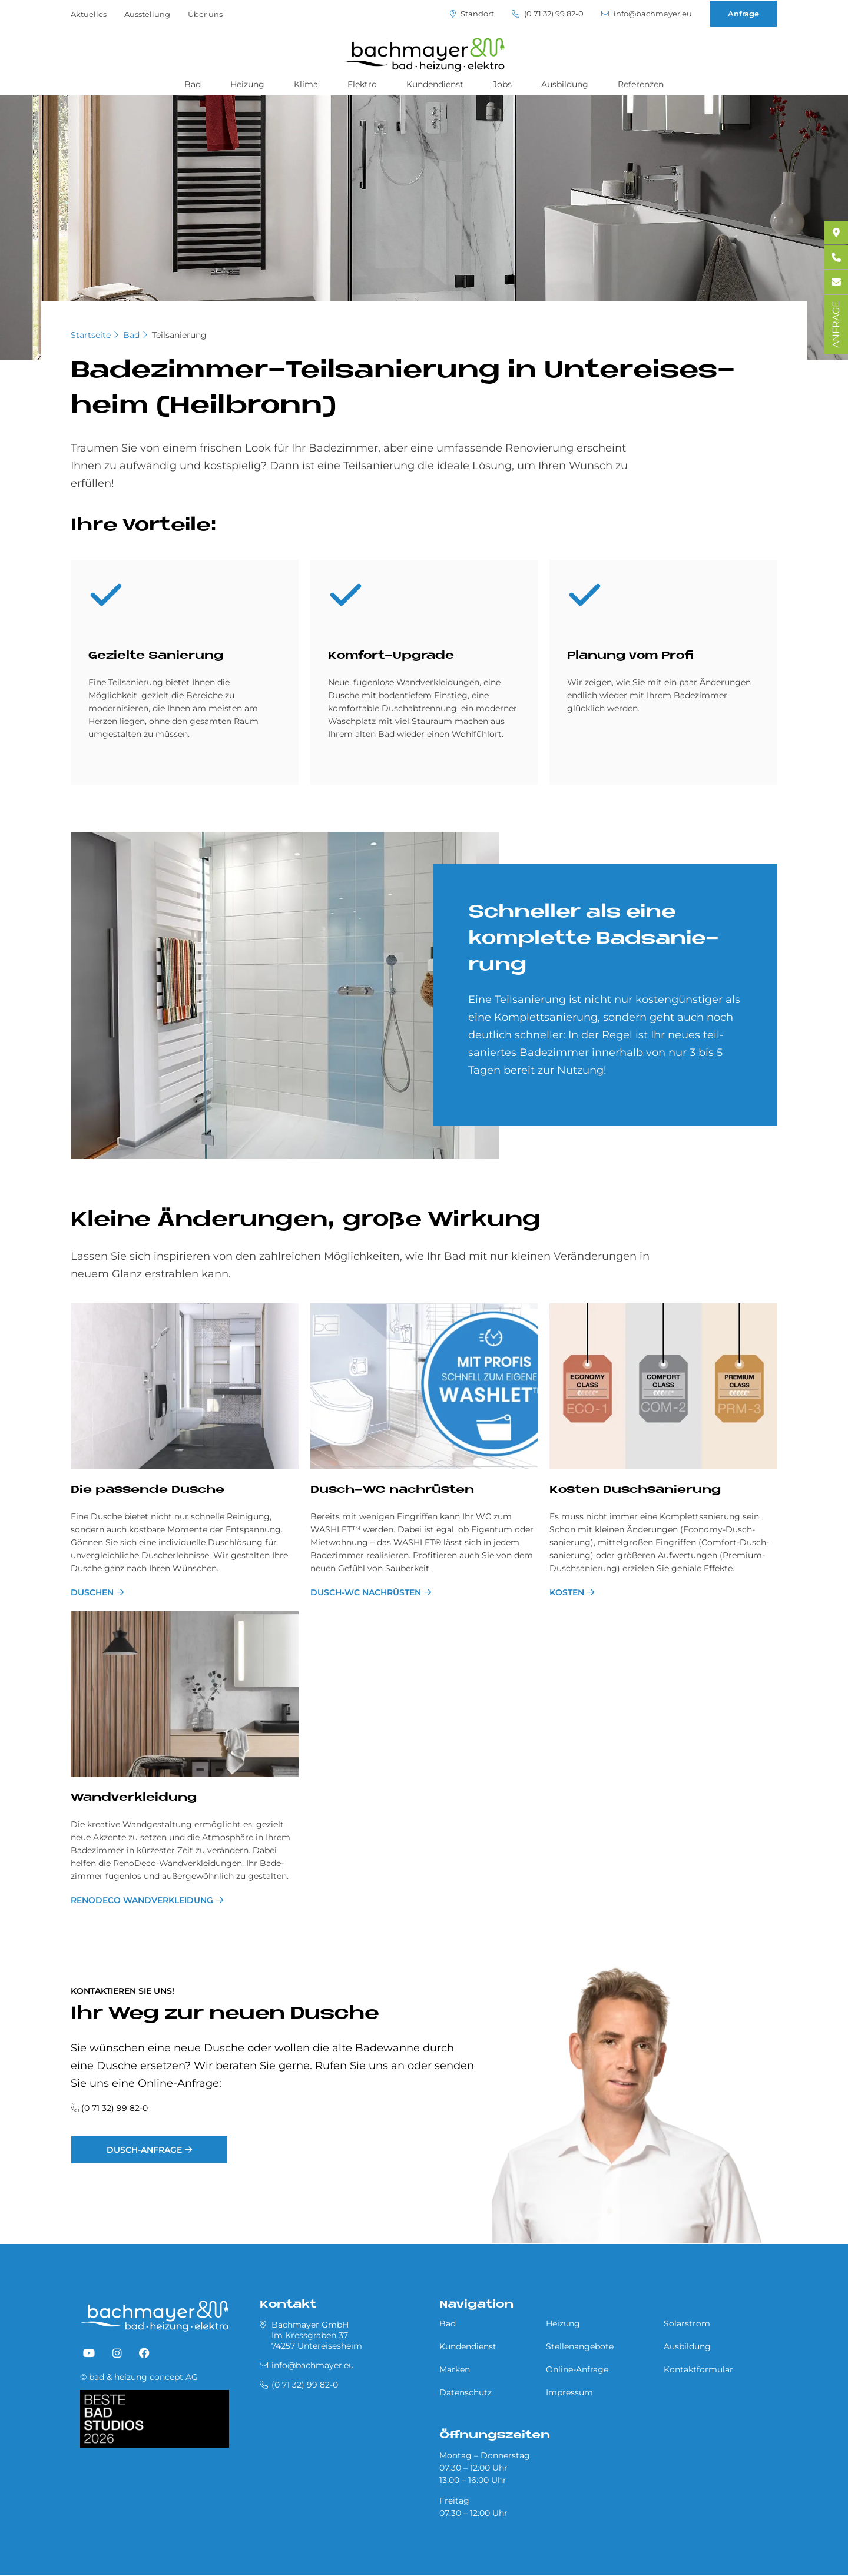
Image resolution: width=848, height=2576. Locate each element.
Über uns (205, 14)
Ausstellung (147, 14)
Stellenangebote (580, 2346)
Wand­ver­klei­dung (134, 1798)
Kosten (566, 1592)
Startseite (91, 335)
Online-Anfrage (577, 2369)
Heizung (247, 84)
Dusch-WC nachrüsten (365, 1592)
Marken (454, 2369)
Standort (472, 14)
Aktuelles (89, 14)
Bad (192, 84)
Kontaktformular (698, 2369)
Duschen (92, 1592)
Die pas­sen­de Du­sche (147, 1490)
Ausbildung (564, 84)
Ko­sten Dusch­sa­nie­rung (635, 1490)
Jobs (502, 84)
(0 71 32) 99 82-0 (548, 14)
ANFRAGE (836, 324)
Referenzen (641, 84)
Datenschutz (465, 2392)
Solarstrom (687, 2323)
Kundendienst (434, 84)
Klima (306, 84)
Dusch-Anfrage (144, 2150)
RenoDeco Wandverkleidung (142, 1900)
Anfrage (743, 13)
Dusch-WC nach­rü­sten (392, 1490)
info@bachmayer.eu (646, 14)
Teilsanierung (179, 335)
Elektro (362, 84)
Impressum (569, 2392)
